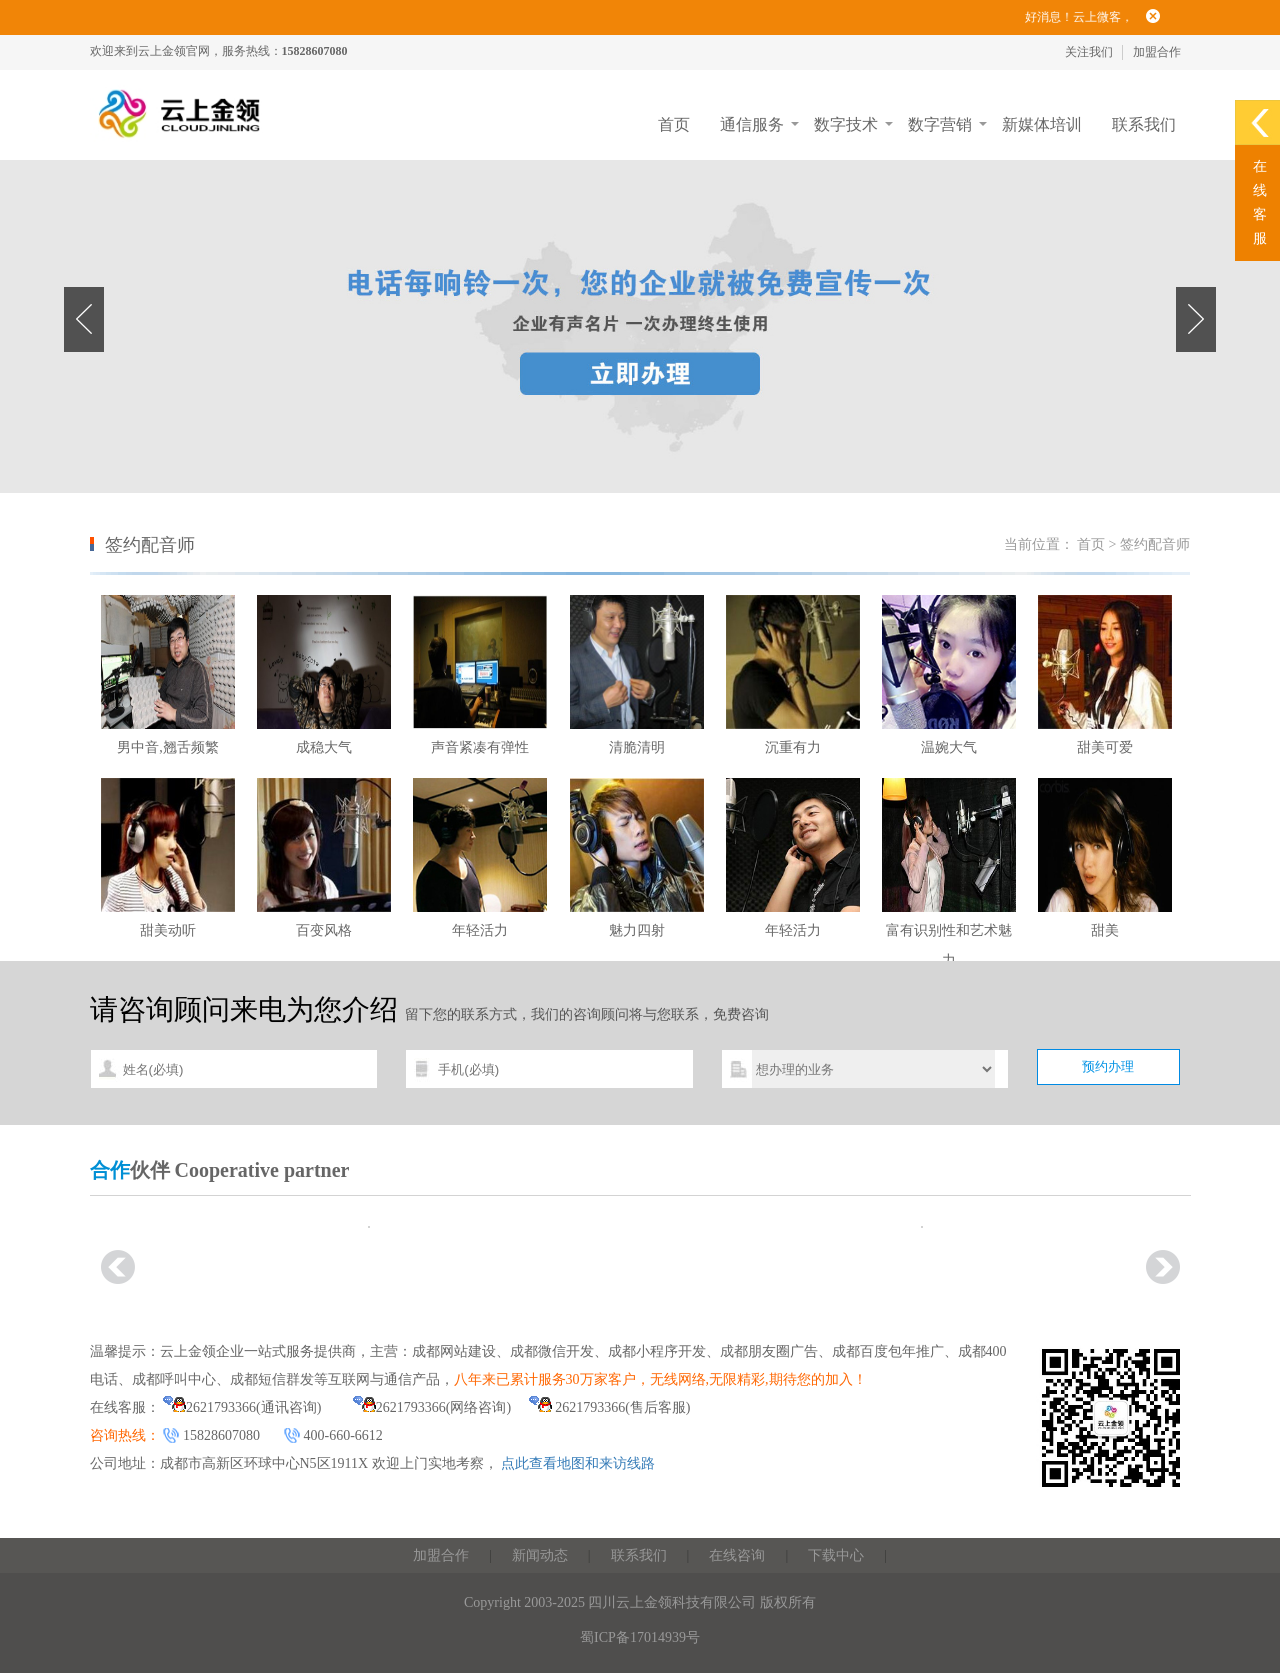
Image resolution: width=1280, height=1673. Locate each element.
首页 (674, 124)
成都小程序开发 (657, 1351)
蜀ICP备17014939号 (640, 1637)
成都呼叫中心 (174, 1379)
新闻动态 (540, 1555)
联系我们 (1144, 124)
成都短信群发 (272, 1379)
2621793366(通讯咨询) (242, 1407)
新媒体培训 (1042, 124)
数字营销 (940, 124)
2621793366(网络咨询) (432, 1407)
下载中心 (836, 1555)
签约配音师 (1155, 544)
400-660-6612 (343, 1435)
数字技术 (846, 124)
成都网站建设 (454, 1351)
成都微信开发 (552, 1351)
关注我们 (1089, 52)
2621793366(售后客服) (610, 1407)
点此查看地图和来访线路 (578, 1463)
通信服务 (752, 124)
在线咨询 (737, 1555)
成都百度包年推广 (888, 1351)
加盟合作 (1157, 52)
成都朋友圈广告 (769, 1351)
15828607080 (221, 1435)
